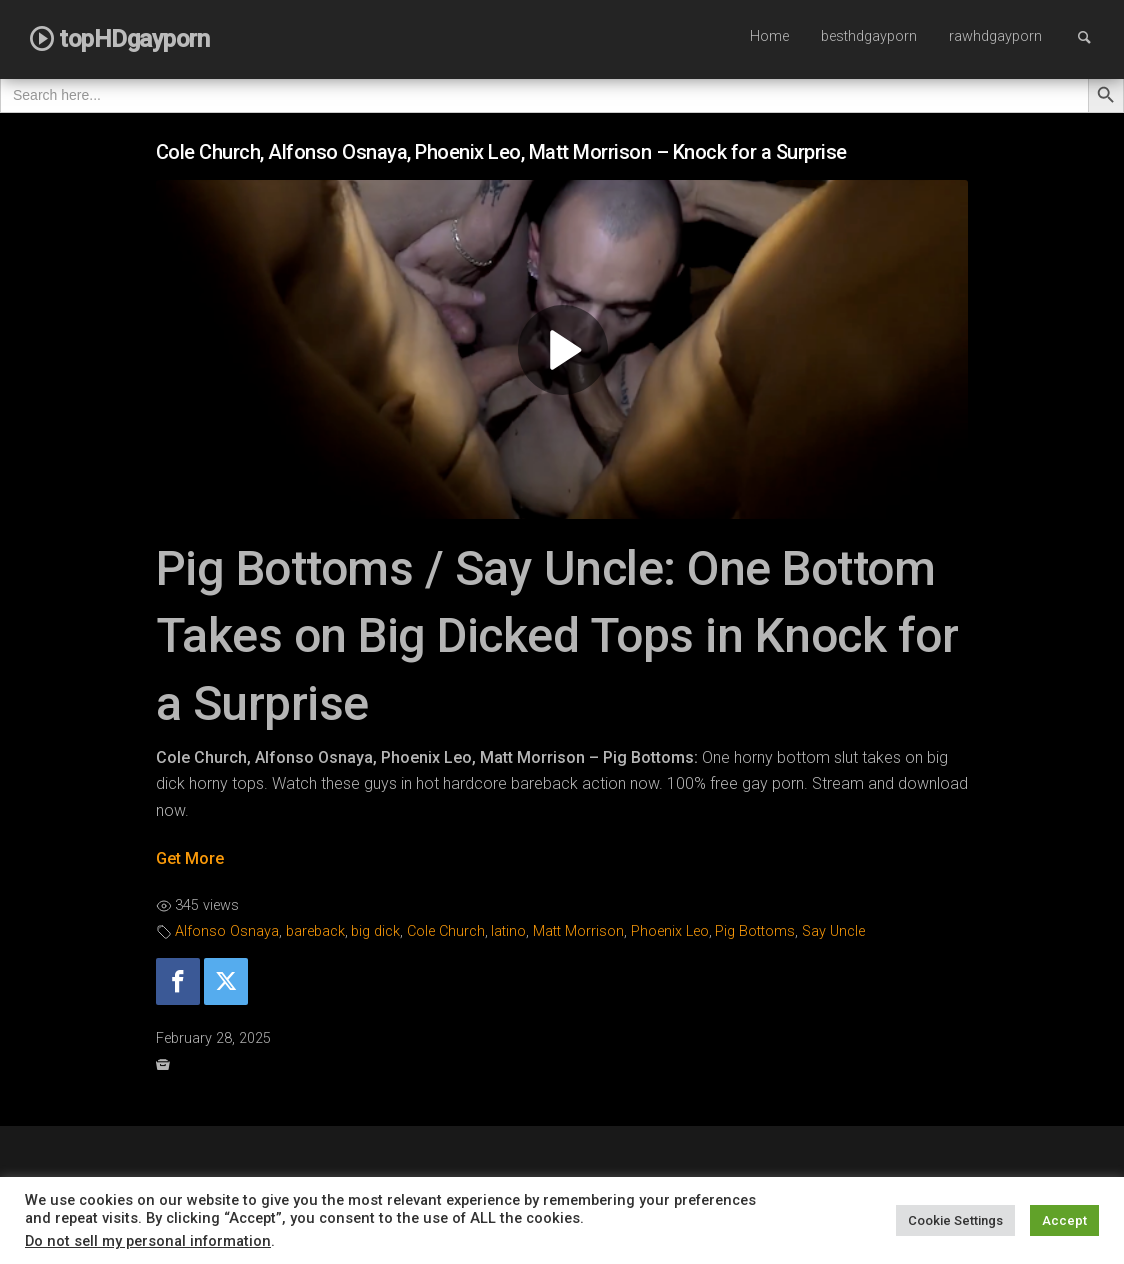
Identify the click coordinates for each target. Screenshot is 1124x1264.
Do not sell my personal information (148, 1241)
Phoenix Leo (670, 931)
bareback (315, 931)
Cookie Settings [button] (955, 1220)
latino (508, 931)
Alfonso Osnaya (227, 931)
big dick (375, 931)
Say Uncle (833, 931)
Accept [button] (1064, 1220)
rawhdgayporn (995, 36)
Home (769, 36)
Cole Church (446, 931)
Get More (190, 858)
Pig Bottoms (755, 931)
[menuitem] (769, 38)
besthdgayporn (869, 36)
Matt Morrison (578, 931)
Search (1094, 36)
